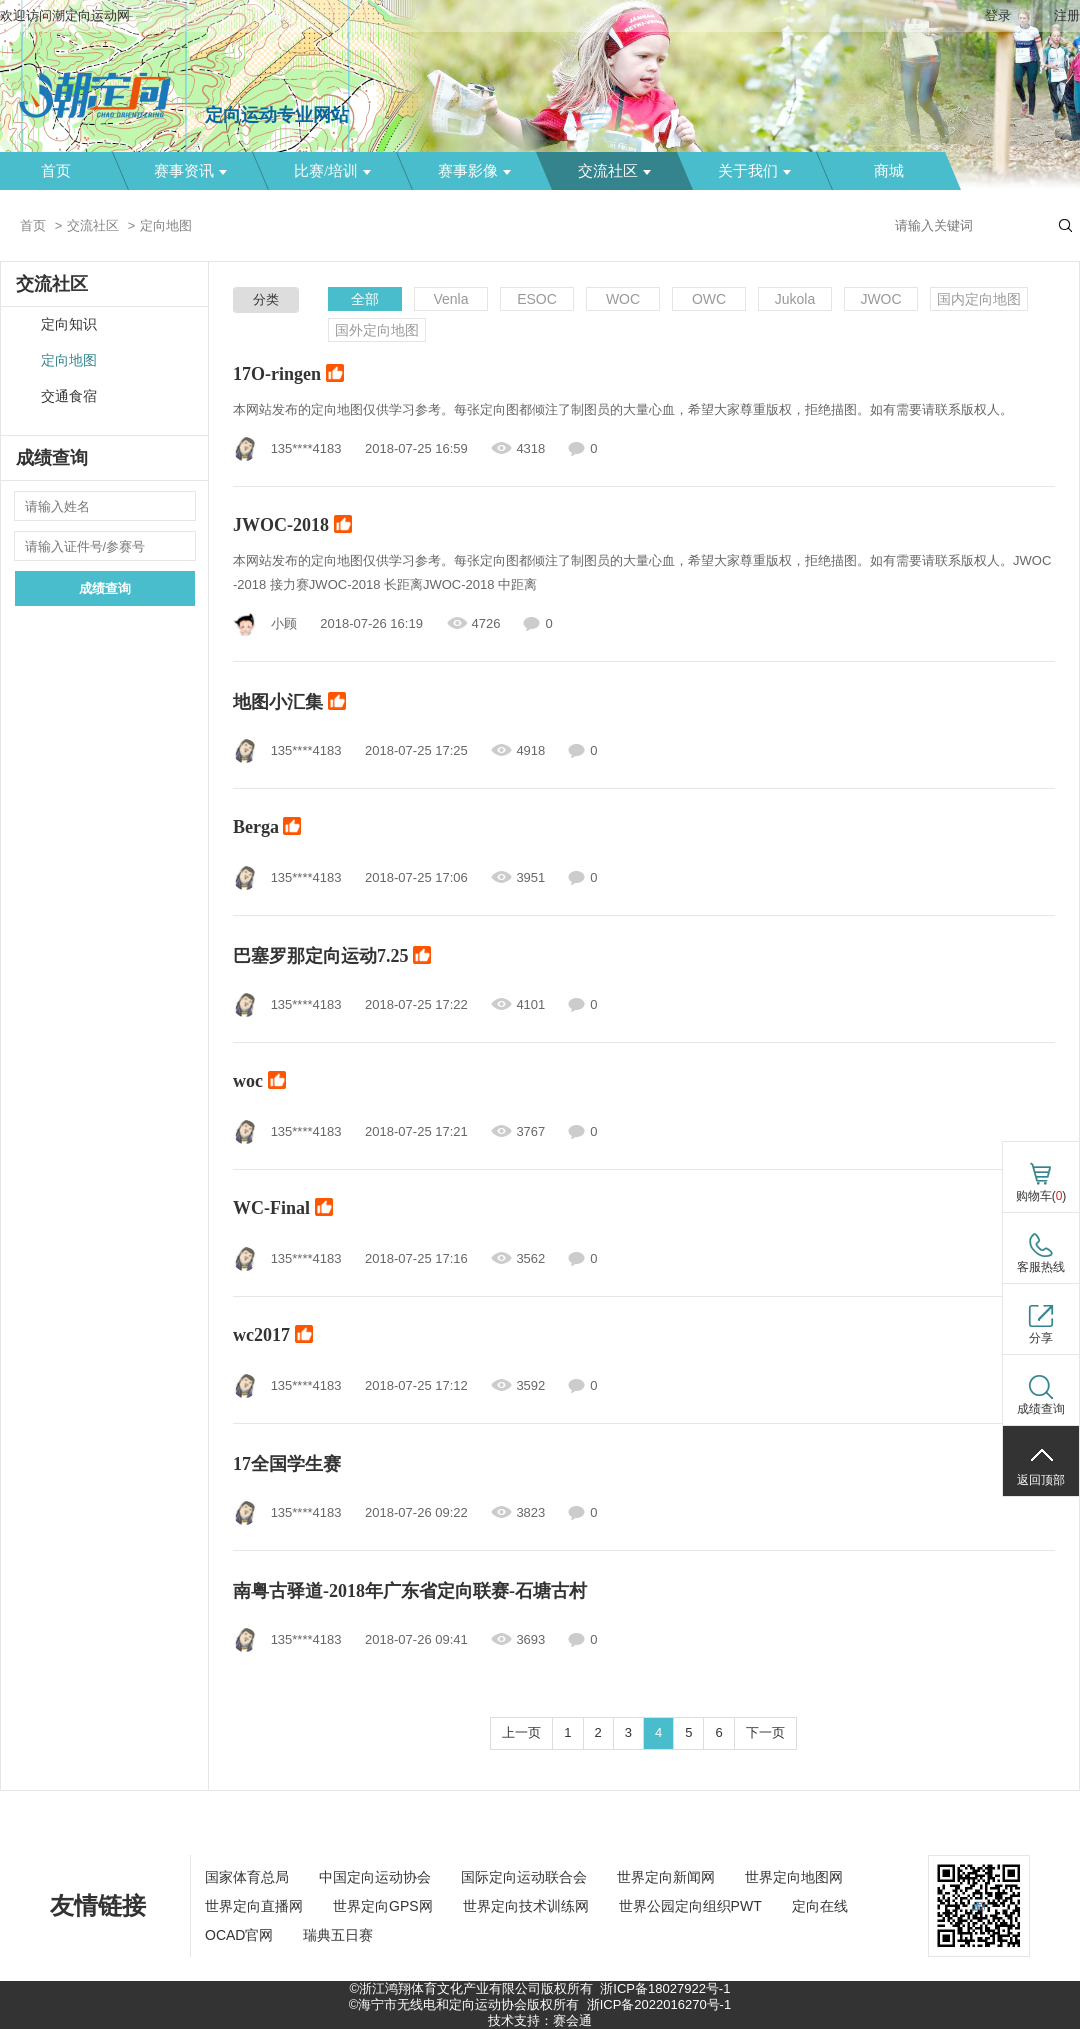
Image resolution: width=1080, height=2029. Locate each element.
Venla (450, 299)
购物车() (1041, 1196)
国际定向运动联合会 (524, 1877)
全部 (365, 299)
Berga (267, 829)
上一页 (521, 1732)
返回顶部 (1041, 1480)
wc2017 (273, 1337)
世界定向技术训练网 (526, 1906)
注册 (1067, 15)
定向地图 (69, 360)
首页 (56, 171)
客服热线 (1041, 1267)
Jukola (795, 299)
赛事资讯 (190, 171)
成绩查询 (105, 588)
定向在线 (820, 1906)
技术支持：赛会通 (540, 2020)
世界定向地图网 (794, 1877)
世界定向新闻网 (666, 1877)
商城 (889, 171)
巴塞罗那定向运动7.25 (332, 957)
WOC (623, 299)
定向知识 (69, 324)
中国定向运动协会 (375, 1877)
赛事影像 (474, 171)
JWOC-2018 (292, 527)
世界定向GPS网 (383, 1906)
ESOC (537, 299)
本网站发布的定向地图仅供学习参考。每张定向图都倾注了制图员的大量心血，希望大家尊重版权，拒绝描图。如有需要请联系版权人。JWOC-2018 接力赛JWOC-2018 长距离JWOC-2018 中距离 (642, 572)
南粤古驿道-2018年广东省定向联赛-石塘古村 (410, 1591)
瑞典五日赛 (338, 1935)
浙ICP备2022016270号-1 (659, 2004)
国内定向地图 (979, 299)
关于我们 (754, 171)
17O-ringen (288, 376)
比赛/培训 (332, 171)
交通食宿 (69, 396)
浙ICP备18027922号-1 (665, 1988)
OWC (709, 299)
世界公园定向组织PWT (690, 1906)
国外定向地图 (377, 330)
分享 (1041, 1338)
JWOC (880, 299)
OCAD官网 (239, 1935)
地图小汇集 (289, 703)
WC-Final (283, 1210)
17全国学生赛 (287, 1464)
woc (259, 1083)
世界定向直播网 (254, 1906)
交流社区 (614, 171)
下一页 (765, 1732)
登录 (998, 15)
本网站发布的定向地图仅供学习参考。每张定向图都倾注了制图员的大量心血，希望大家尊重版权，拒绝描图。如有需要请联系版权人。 (623, 409)
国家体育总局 (247, 1877)
